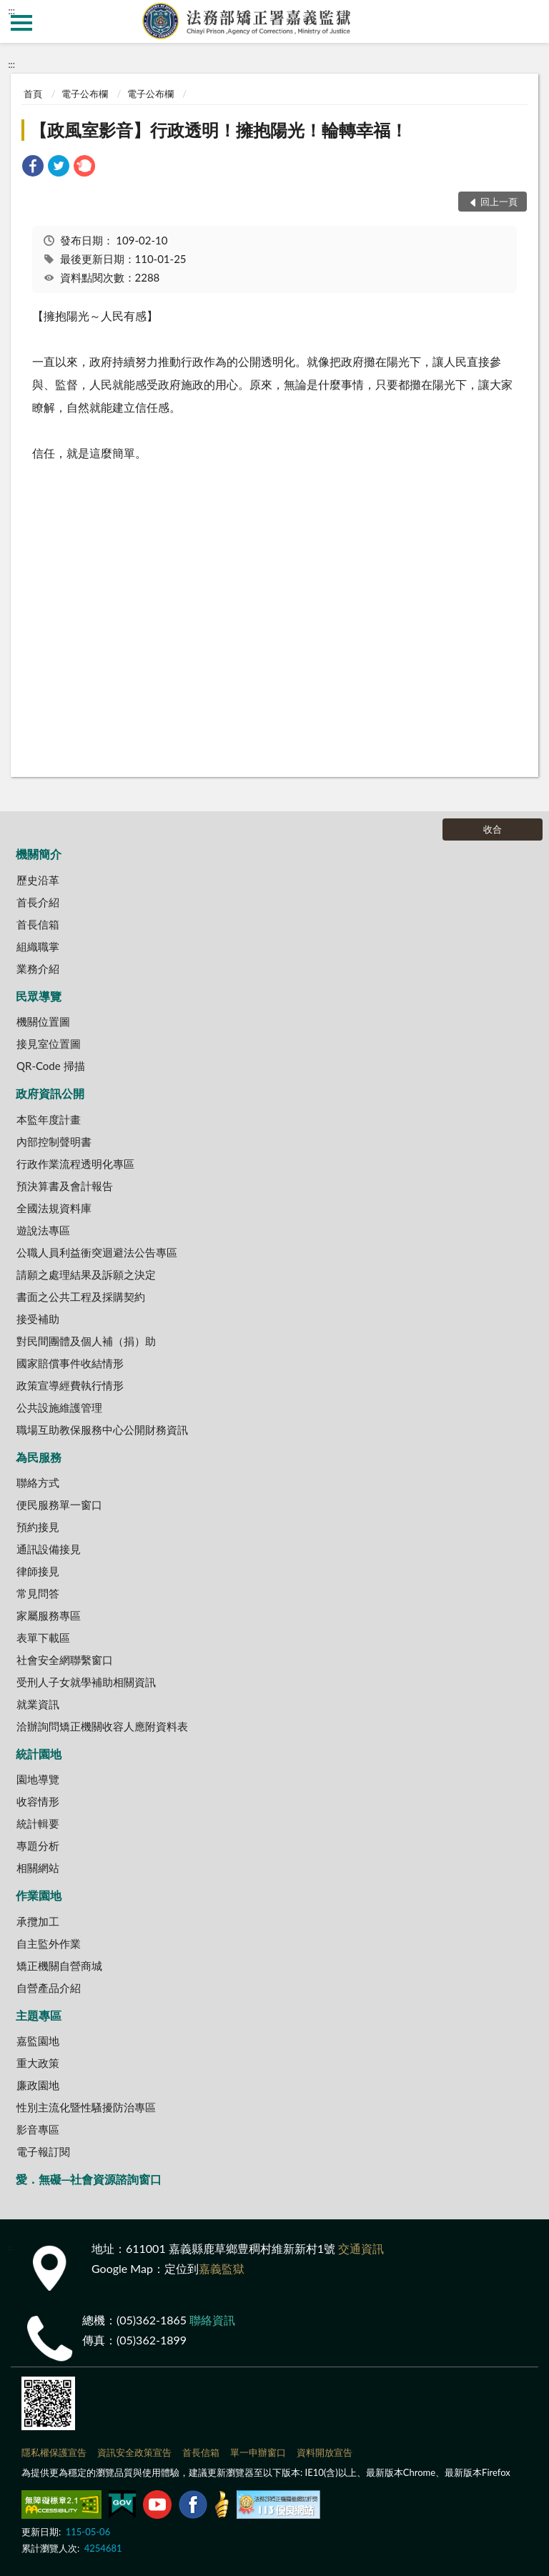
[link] (33, 167)
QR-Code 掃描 (50, 1065)
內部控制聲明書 (54, 1141)
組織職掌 (37, 946)
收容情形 (37, 1801)
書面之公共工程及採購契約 (80, 1296)
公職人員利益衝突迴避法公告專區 (96, 1252)
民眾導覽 (38, 996)
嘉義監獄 (221, 2268)
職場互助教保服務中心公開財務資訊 (102, 1429)
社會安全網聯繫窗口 (64, 1659)
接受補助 (37, 1318)
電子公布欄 (84, 93)
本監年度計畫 (48, 1119)
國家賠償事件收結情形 (70, 1363)
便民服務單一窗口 (59, 1504)
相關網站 (37, 1867)
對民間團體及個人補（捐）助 (86, 1340)
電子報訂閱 (43, 2151)
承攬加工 (37, 1921)
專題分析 (37, 1845)
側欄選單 (21, 23)
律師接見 (37, 1571)
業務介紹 (37, 968)
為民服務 (38, 1457)
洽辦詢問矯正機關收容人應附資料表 (102, 1726)
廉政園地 (37, 2085)
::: (11, 10)
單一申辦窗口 (258, 2452)
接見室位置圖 (48, 1043)
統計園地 (38, 1753)
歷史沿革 (37, 879)
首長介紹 (37, 902)
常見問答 (37, 1593)
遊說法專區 (43, 1230)
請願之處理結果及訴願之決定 (86, 1274)
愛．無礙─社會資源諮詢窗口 (89, 2179)
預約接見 (37, 1526)
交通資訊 (361, 2248)
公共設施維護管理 (59, 1407)
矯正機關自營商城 (59, 1965)
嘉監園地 (37, 2040)
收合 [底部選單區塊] (492, 829)
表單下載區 (43, 1637)
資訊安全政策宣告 (134, 2452)
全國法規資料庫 (54, 1208)
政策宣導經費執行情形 (70, 1385)
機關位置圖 (43, 1021)
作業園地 (38, 1895)
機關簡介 (38, 854)
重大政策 (37, 2062)
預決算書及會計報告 (64, 1185)
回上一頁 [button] (499, 201)
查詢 (527, 21)
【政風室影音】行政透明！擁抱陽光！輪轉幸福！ (218, 129)
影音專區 (37, 2129)
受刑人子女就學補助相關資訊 (86, 1681)
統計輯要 (37, 1823)
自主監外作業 (48, 1943)
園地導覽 (37, 1779)
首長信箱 (37, 924)
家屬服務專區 (48, 1615)
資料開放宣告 (324, 2452)
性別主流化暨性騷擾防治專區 (86, 2107)
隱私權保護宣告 (53, 2452)
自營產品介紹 (48, 1987)
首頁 (33, 93)
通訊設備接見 (48, 1548)
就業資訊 (37, 1704)
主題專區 (38, 2015)
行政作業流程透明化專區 (75, 1163)
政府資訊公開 (50, 1093)
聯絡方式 (37, 1482)
